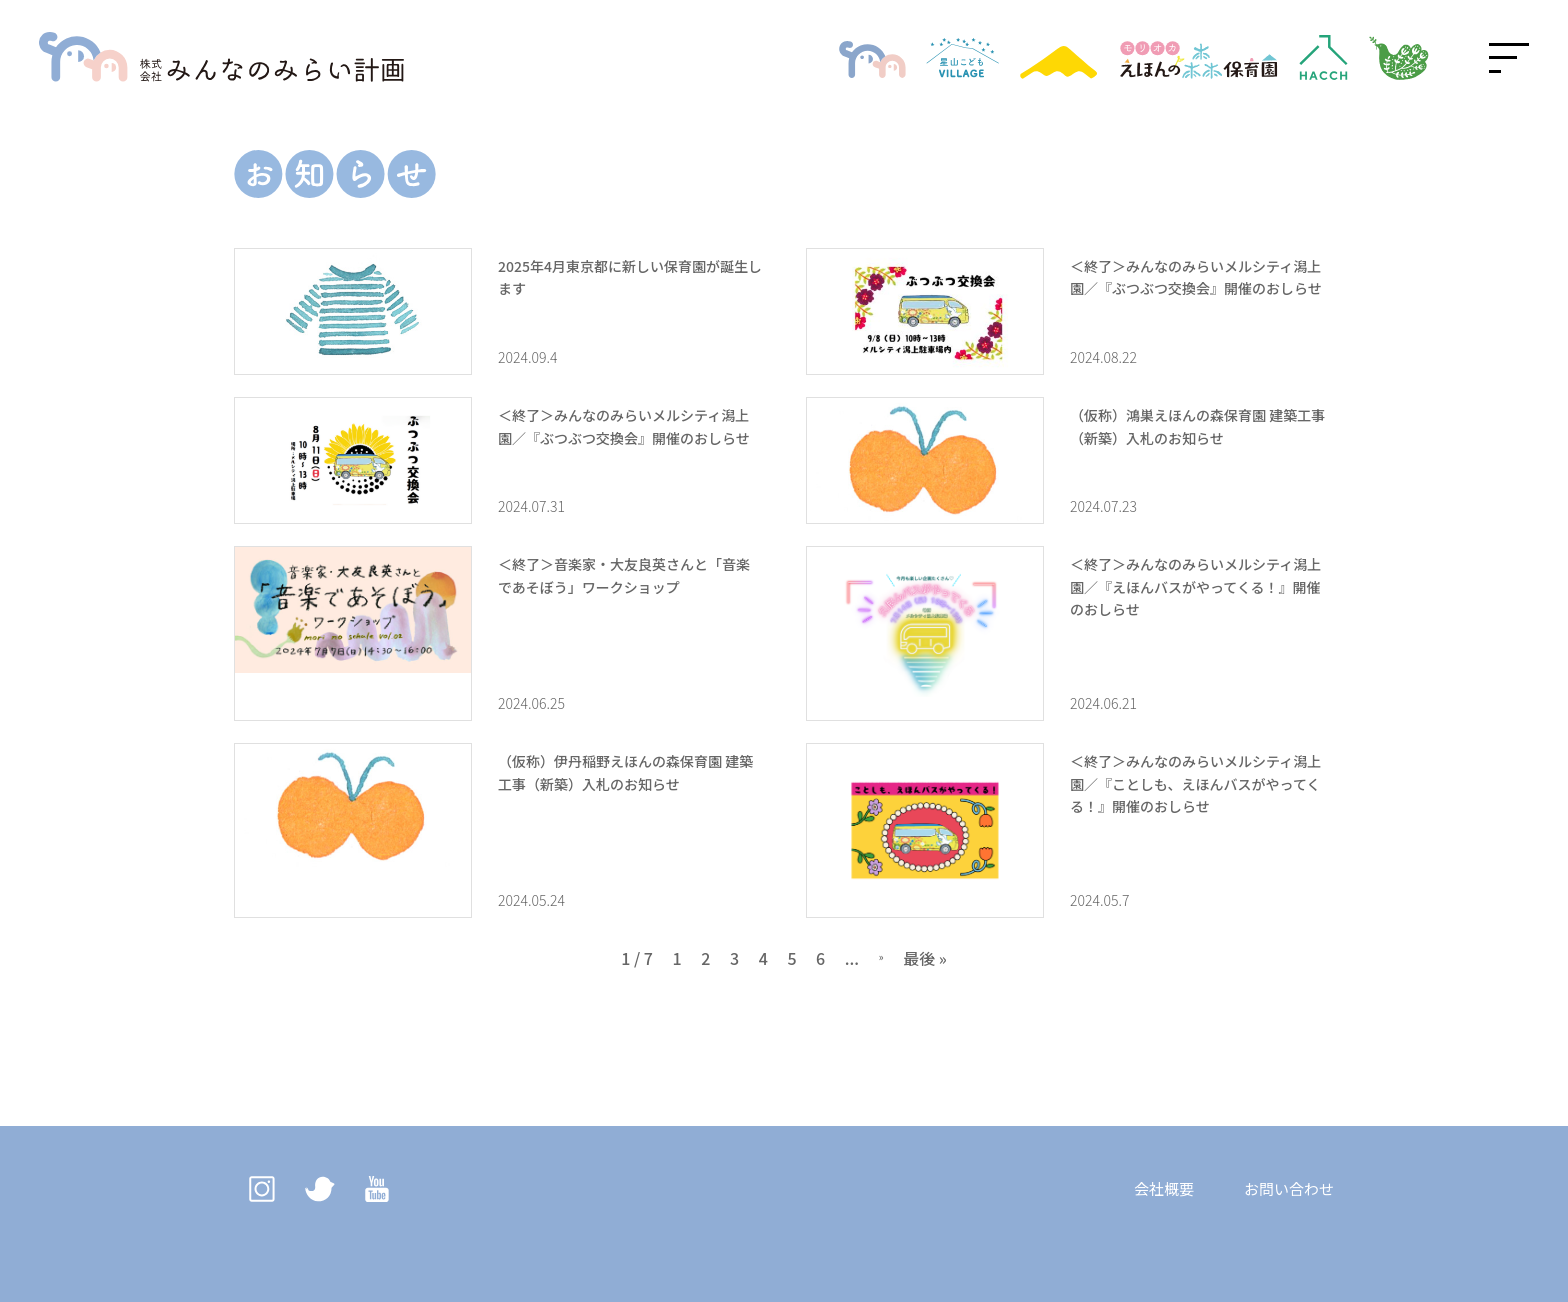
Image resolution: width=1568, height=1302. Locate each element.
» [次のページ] (881, 958)
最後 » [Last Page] (925, 958)
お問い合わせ (1289, 1188)
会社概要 (1164, 1188)
